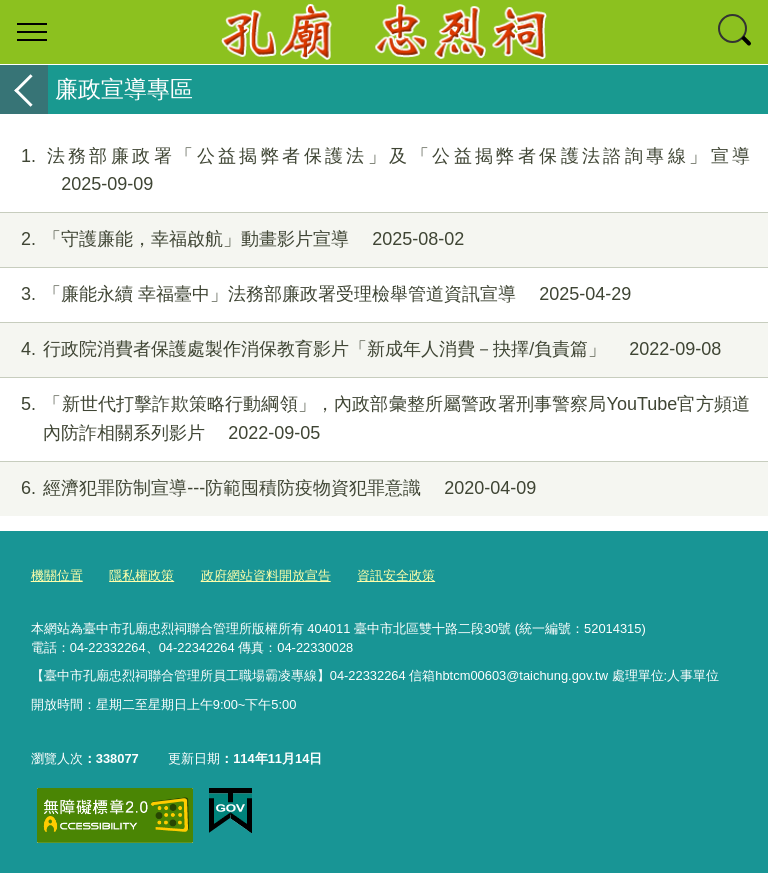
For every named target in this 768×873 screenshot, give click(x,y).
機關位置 (57, 575)
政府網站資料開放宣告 (266, 575)
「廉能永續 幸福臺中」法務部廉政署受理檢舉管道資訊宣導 (315, 294)
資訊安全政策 (396, 575)
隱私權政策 (141, 575)
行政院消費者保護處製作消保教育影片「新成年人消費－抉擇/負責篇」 (360, 349)
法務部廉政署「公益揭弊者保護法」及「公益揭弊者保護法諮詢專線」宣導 (375, 171)
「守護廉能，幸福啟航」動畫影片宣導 (232, 239)
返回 (24, 89)
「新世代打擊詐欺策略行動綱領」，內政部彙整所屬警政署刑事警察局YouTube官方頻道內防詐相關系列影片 (375, 419)
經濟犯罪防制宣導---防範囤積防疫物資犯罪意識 (268, 488)
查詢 (736, 32)
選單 (32, 32)
